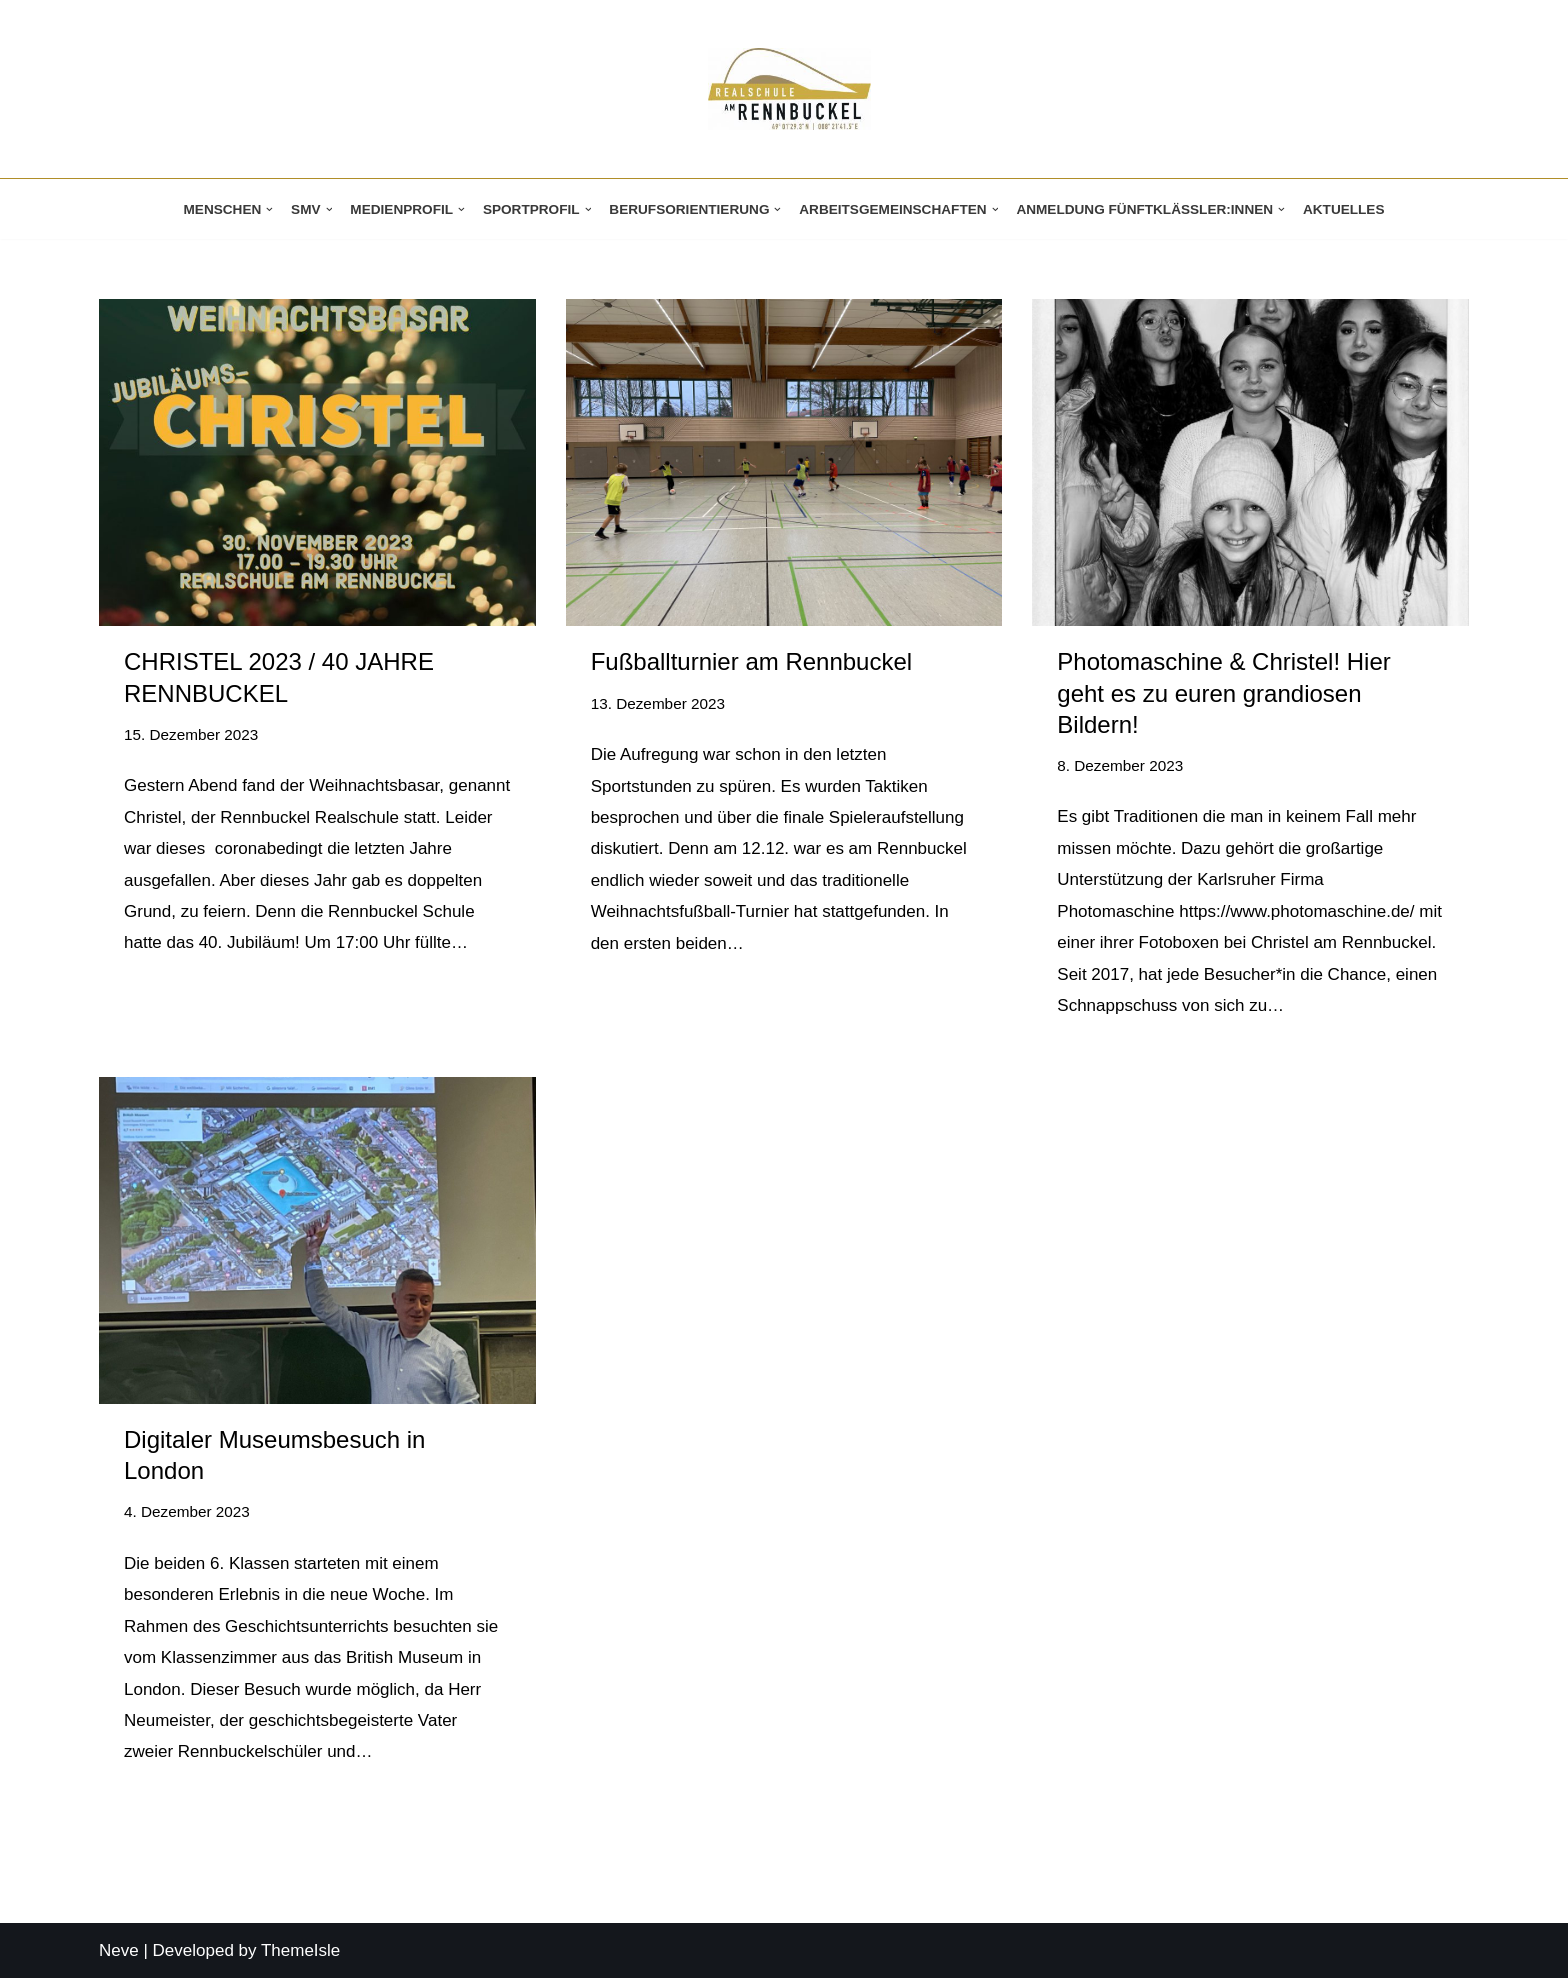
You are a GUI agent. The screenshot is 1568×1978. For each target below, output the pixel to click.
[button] (269, 209)
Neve (119, 1950)
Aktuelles (1344, 209)
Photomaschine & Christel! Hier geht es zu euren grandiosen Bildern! (1223, 692)
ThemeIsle (300, 1950)
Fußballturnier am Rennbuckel (751, 661)
